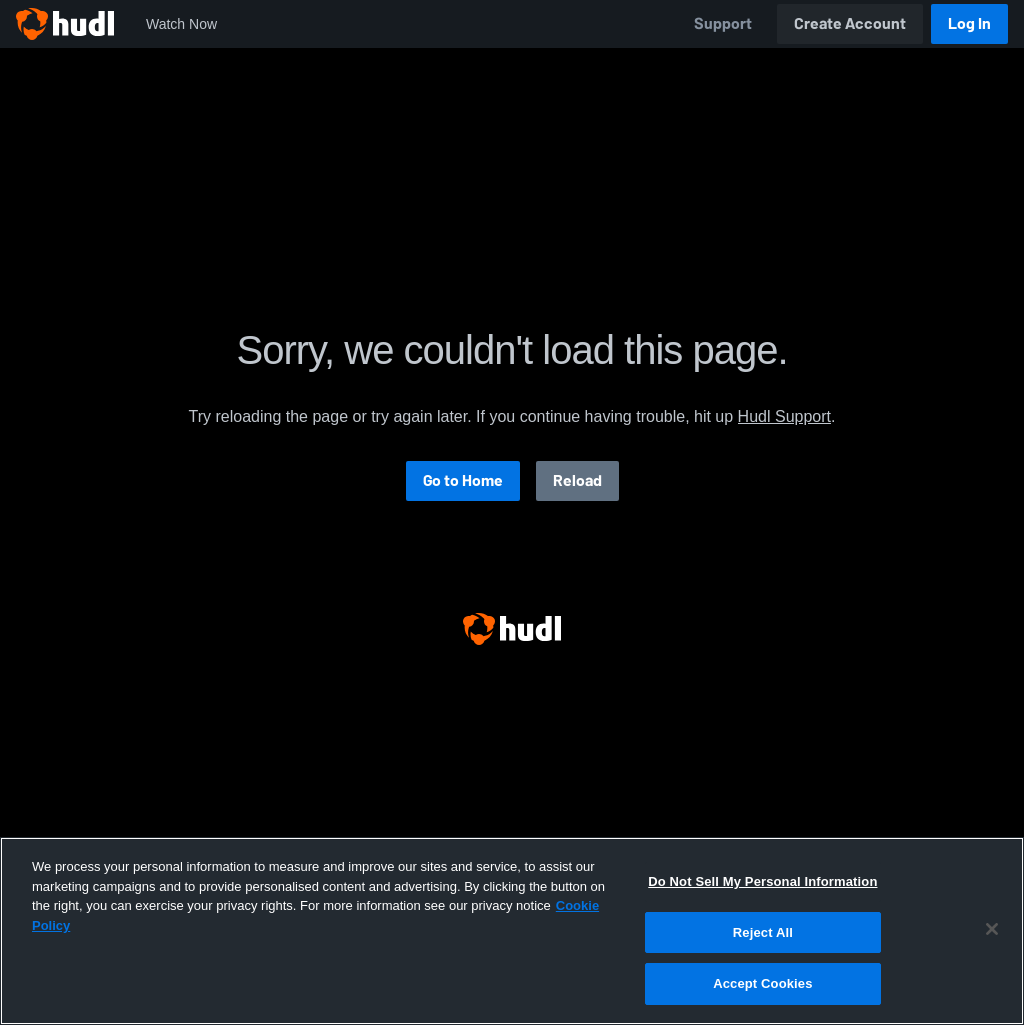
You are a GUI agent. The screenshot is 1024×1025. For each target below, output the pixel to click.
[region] (512, 931)
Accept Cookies (762, 983)
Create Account (850, 23)
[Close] (992, 929)
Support (723, 23)
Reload (577, 480)
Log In (969, 23)
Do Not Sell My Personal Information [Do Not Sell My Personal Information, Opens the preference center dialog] (762, 881)
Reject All (763, 932)
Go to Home (463, 480)
